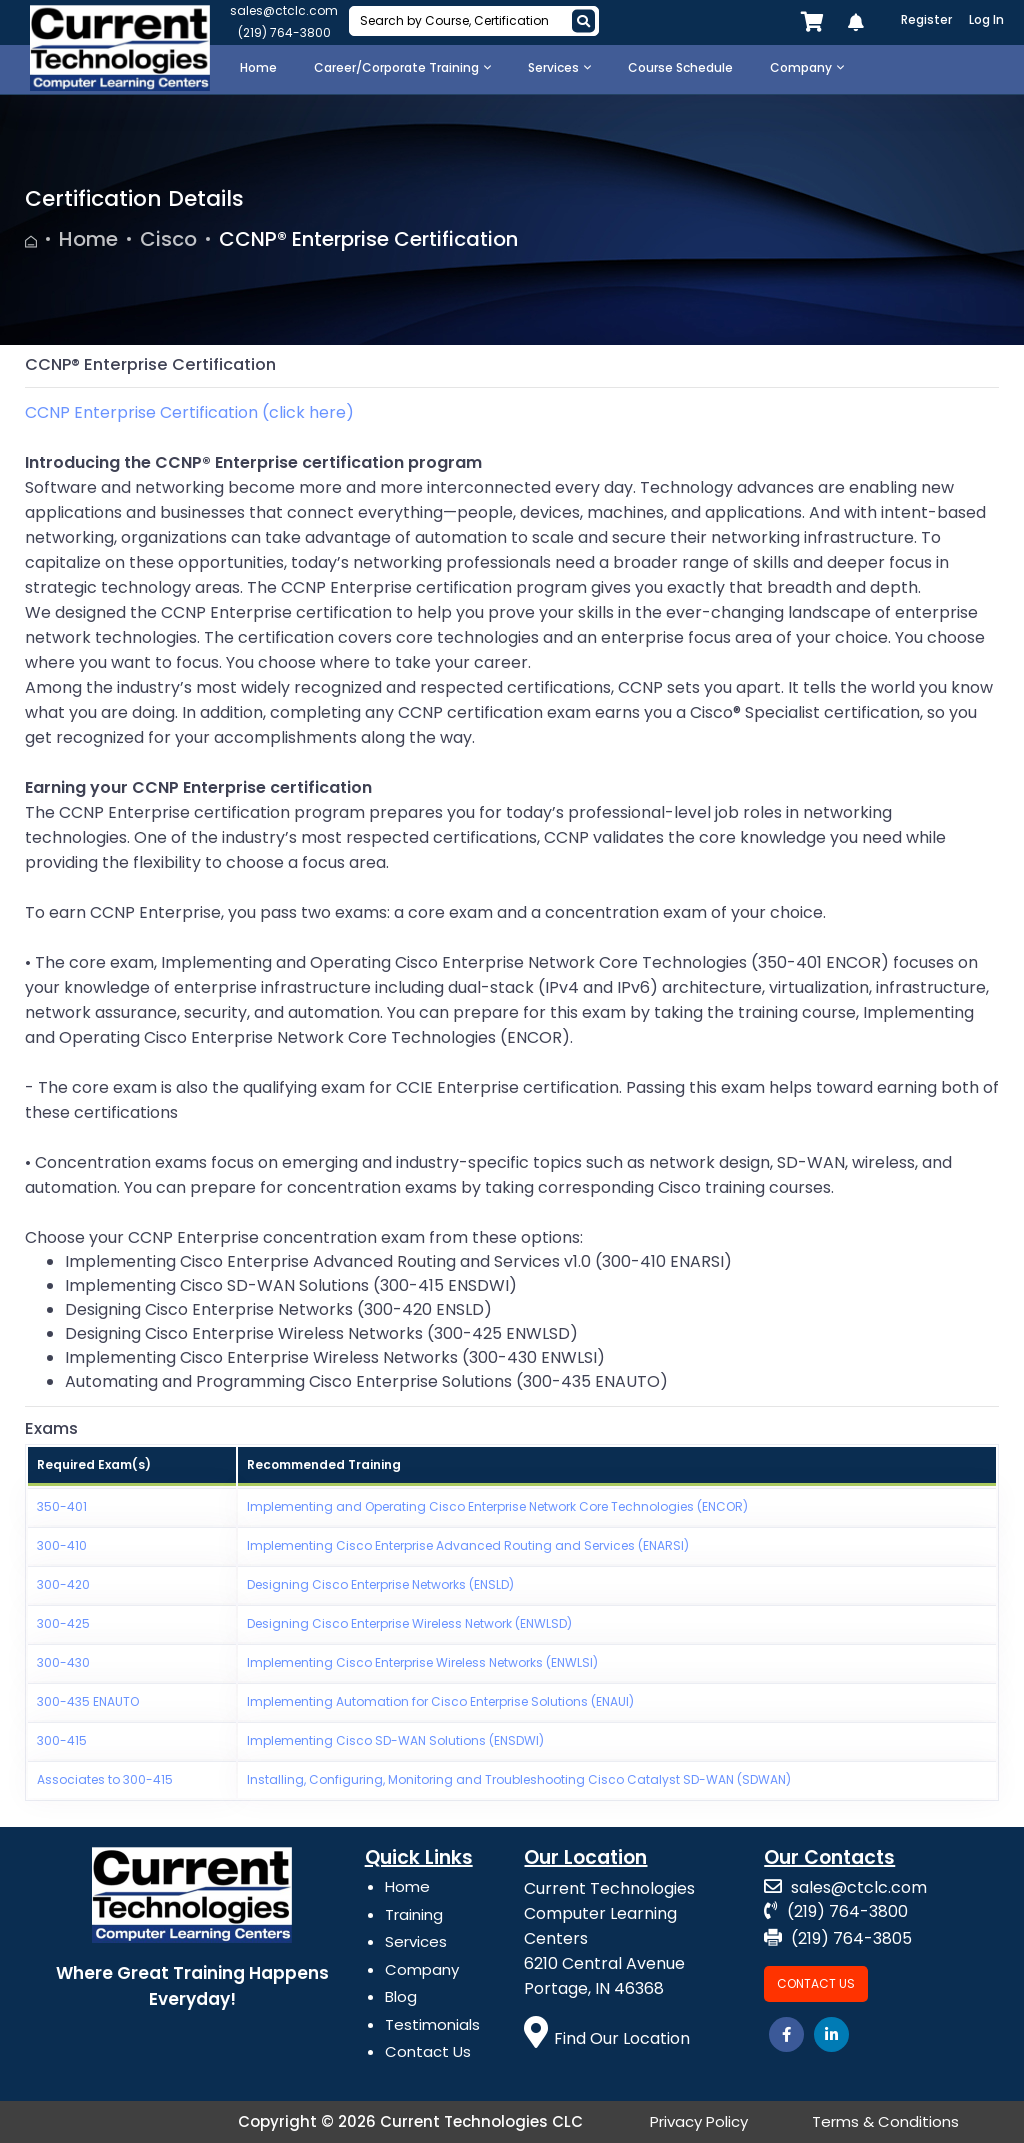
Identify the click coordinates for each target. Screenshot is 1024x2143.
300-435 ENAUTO (88, 1701)
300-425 (63, 1623)
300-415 (62, 1740)
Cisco (168, 239)
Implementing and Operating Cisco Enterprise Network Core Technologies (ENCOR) (497, 1506)
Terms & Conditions (885, 2121)
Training (414, 1914)
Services (416, 1941)
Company (422, 1969)
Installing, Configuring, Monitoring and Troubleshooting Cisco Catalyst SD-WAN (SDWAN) (519, 1779)
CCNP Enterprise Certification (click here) (189, 412)
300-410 (62, 1545)
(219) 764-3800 (284, 32)
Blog (401, 1996)
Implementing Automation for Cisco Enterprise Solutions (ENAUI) (440, 1701)
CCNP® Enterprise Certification (368, 239)
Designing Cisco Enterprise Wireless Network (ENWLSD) (409, 1623)
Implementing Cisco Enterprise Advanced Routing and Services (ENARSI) (468, 1545)
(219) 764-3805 (838, 1938)
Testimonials (432, 2024)
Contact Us (428, 2051)
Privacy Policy (699, 2121)
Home (88, 239)
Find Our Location (607, 2038)
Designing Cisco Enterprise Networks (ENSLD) (380, 1584)
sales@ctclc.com (284, 10)
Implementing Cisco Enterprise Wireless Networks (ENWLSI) (422, 1662)
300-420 (63, 1584)
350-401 (62, 1506)
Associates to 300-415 (105, 1779)
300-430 (63, 1662)
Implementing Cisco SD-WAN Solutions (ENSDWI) (395, 1740)
